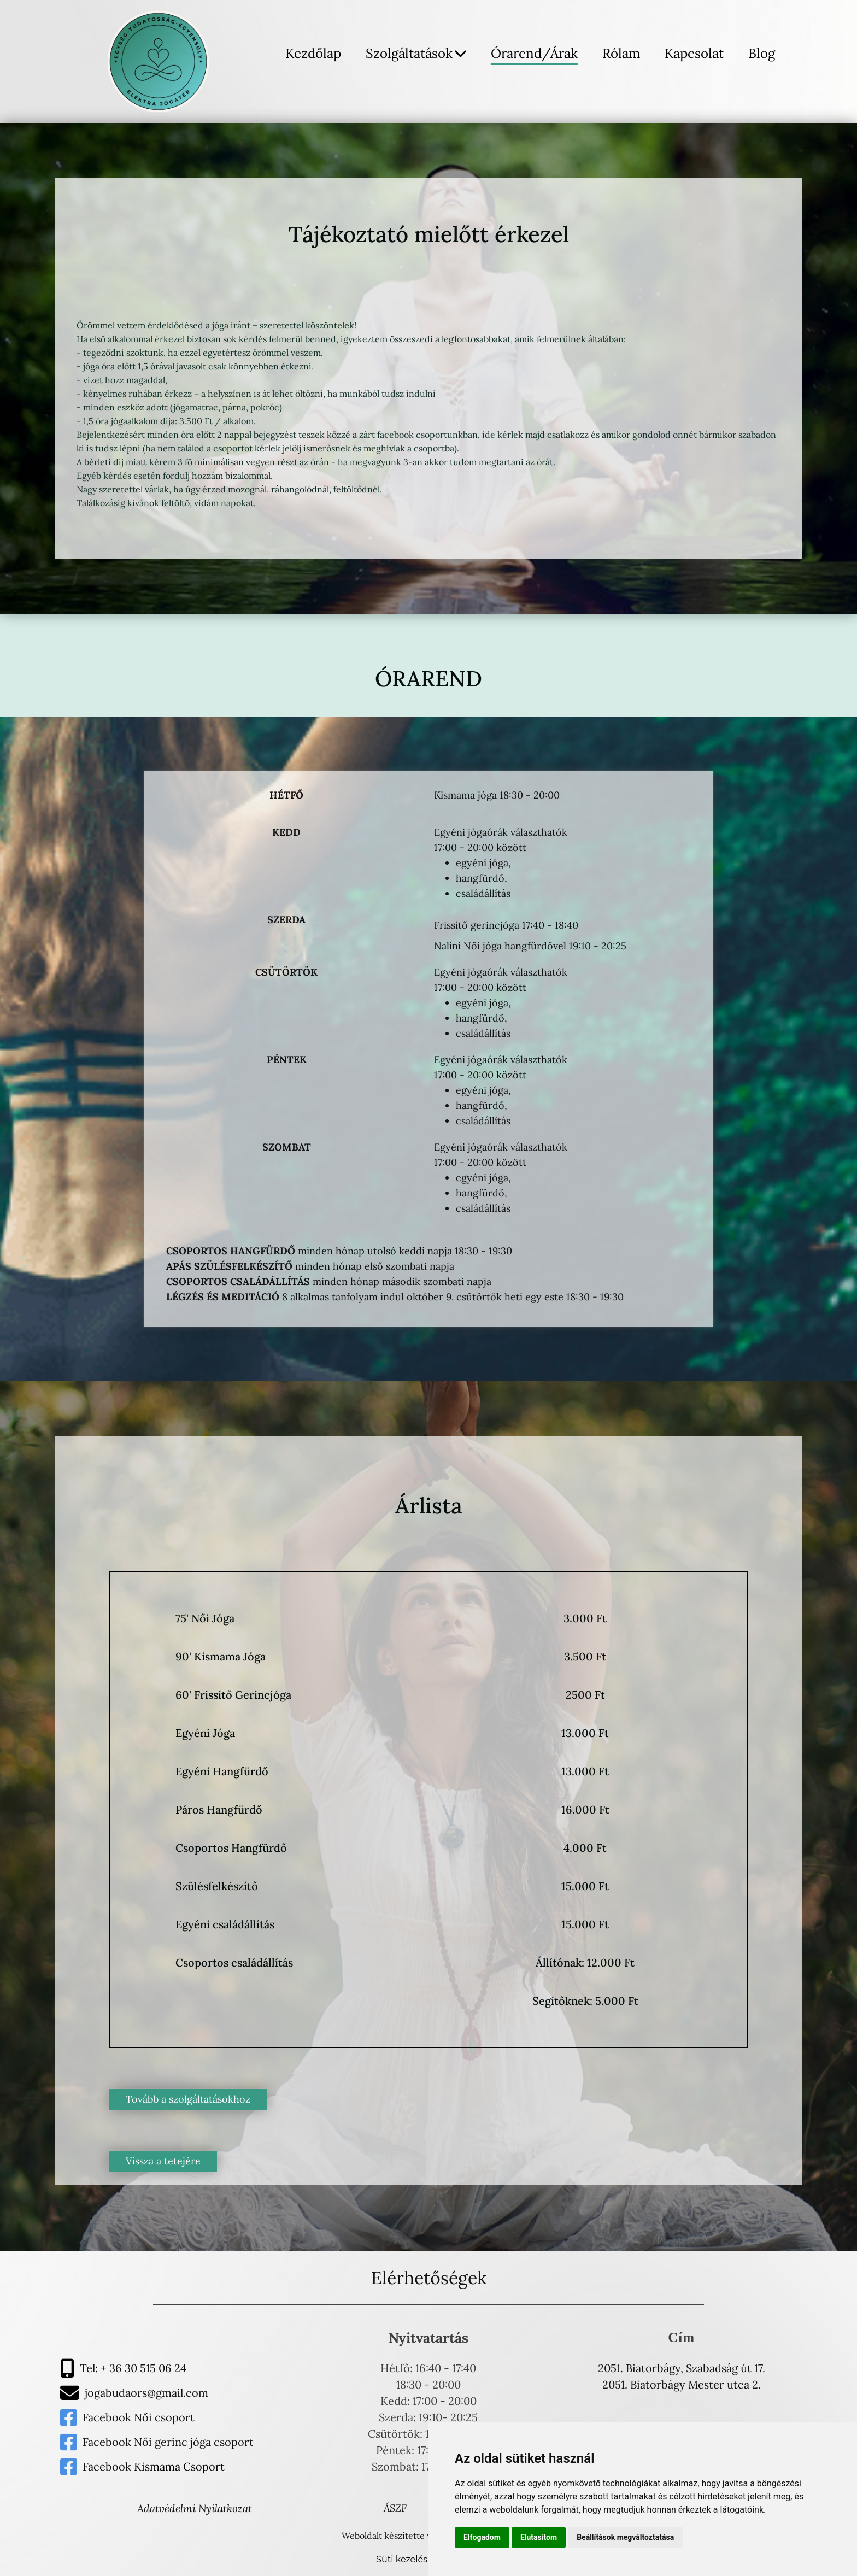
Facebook (108, 2417)
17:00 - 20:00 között (480, 847)
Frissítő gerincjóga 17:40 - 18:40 (506, 925)
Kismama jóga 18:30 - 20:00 (497, 795)
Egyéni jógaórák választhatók (500, 832)
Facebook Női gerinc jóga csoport (168, 2442)
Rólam (621, 53)
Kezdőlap (313, 53)
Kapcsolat (694, 53)
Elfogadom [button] (482, 2537)
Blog (761, 53)
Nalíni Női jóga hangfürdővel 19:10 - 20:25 (530, 946)
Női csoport (164, 2417)
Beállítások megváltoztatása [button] (625, 2537)
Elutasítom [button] (538, 2537)
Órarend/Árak (534, 53)
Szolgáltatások (416, 53)
